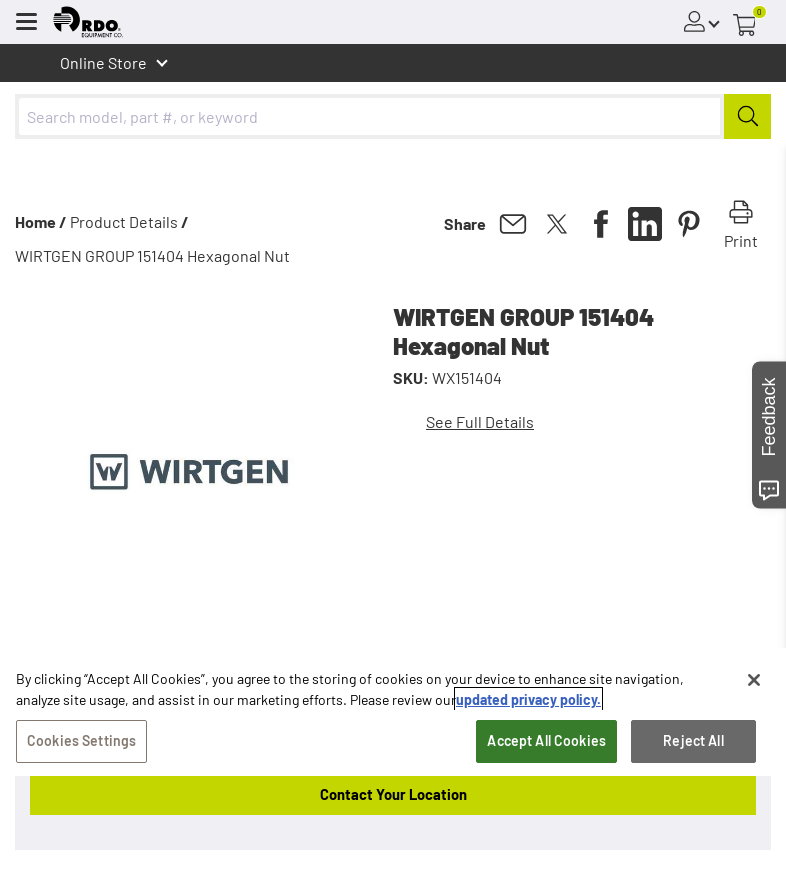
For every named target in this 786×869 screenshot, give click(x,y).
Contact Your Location (393, 794)
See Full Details (480, 421)
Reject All (693, 740)
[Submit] (747, 116)
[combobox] (393, 116)
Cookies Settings (81, 740)
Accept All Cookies (546, 740)
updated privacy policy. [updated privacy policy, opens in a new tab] (528, 699)
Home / (41, 221)
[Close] (754, 680)
